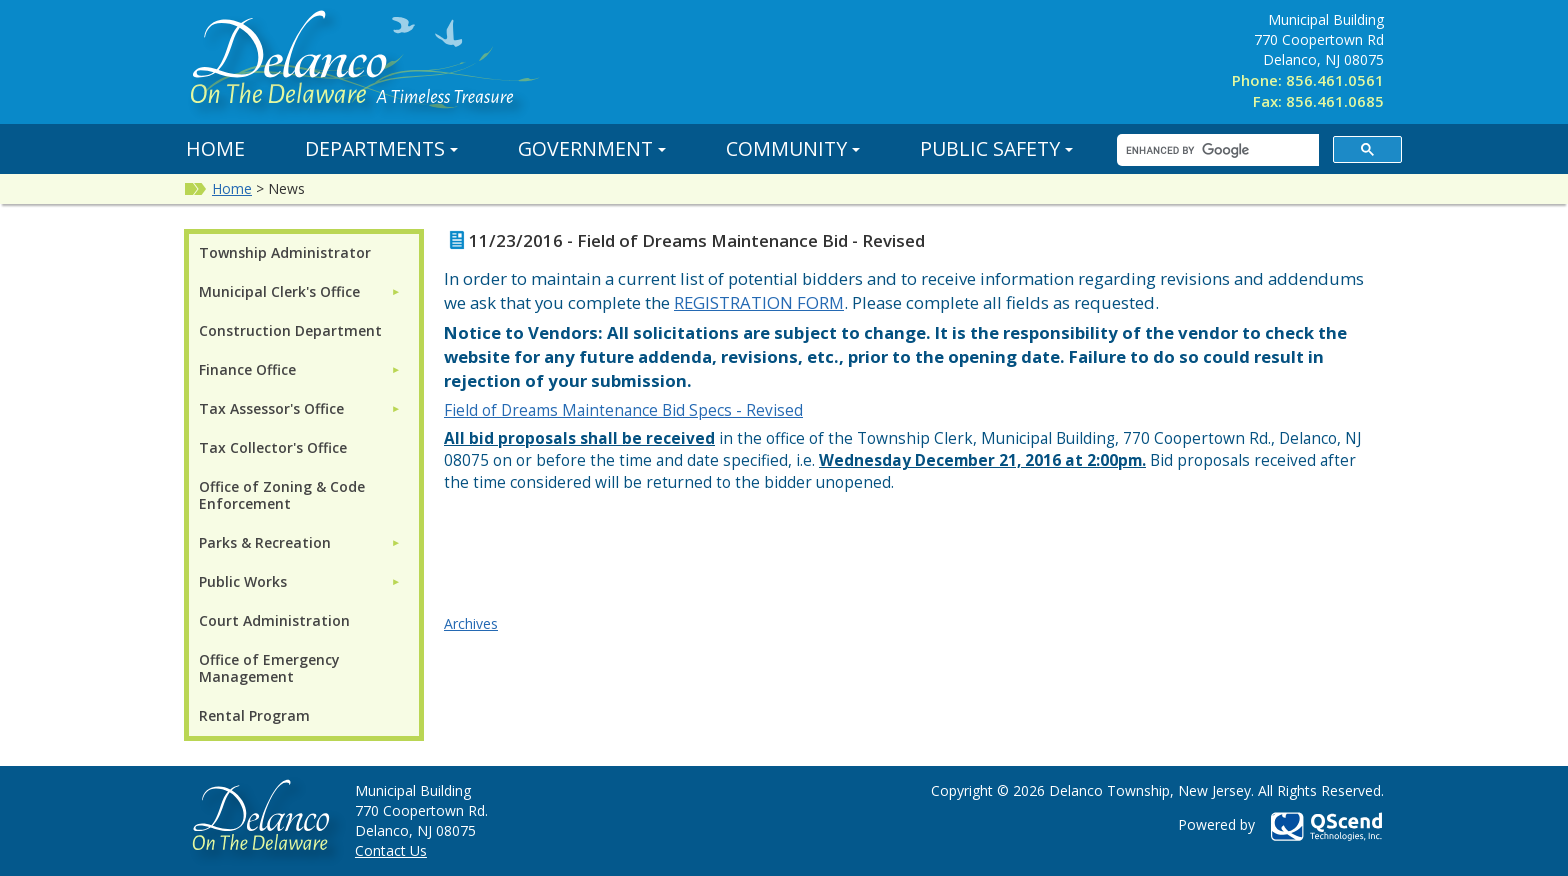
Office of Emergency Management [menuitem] (269, 668)
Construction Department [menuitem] (290, 330)
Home (215, 148)
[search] (1216, 150)
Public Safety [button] (996, 148)
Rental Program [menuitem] (254, 715)
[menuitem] (300, 291)
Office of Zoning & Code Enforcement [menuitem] (282, 495)
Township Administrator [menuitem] (285, 252)
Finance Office (247, 369)
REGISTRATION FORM (759, 302)
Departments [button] (381, 148)
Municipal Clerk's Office (279, 291)
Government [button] (592, 148)
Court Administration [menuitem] (274, 620)
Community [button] (793, 148)
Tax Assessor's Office (271, 408)
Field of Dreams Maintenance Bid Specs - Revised (623, 410)
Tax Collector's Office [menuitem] (273, 447)
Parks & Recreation (265, 542)
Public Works (243, 581)
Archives (471, 623)
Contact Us (391, 850)
